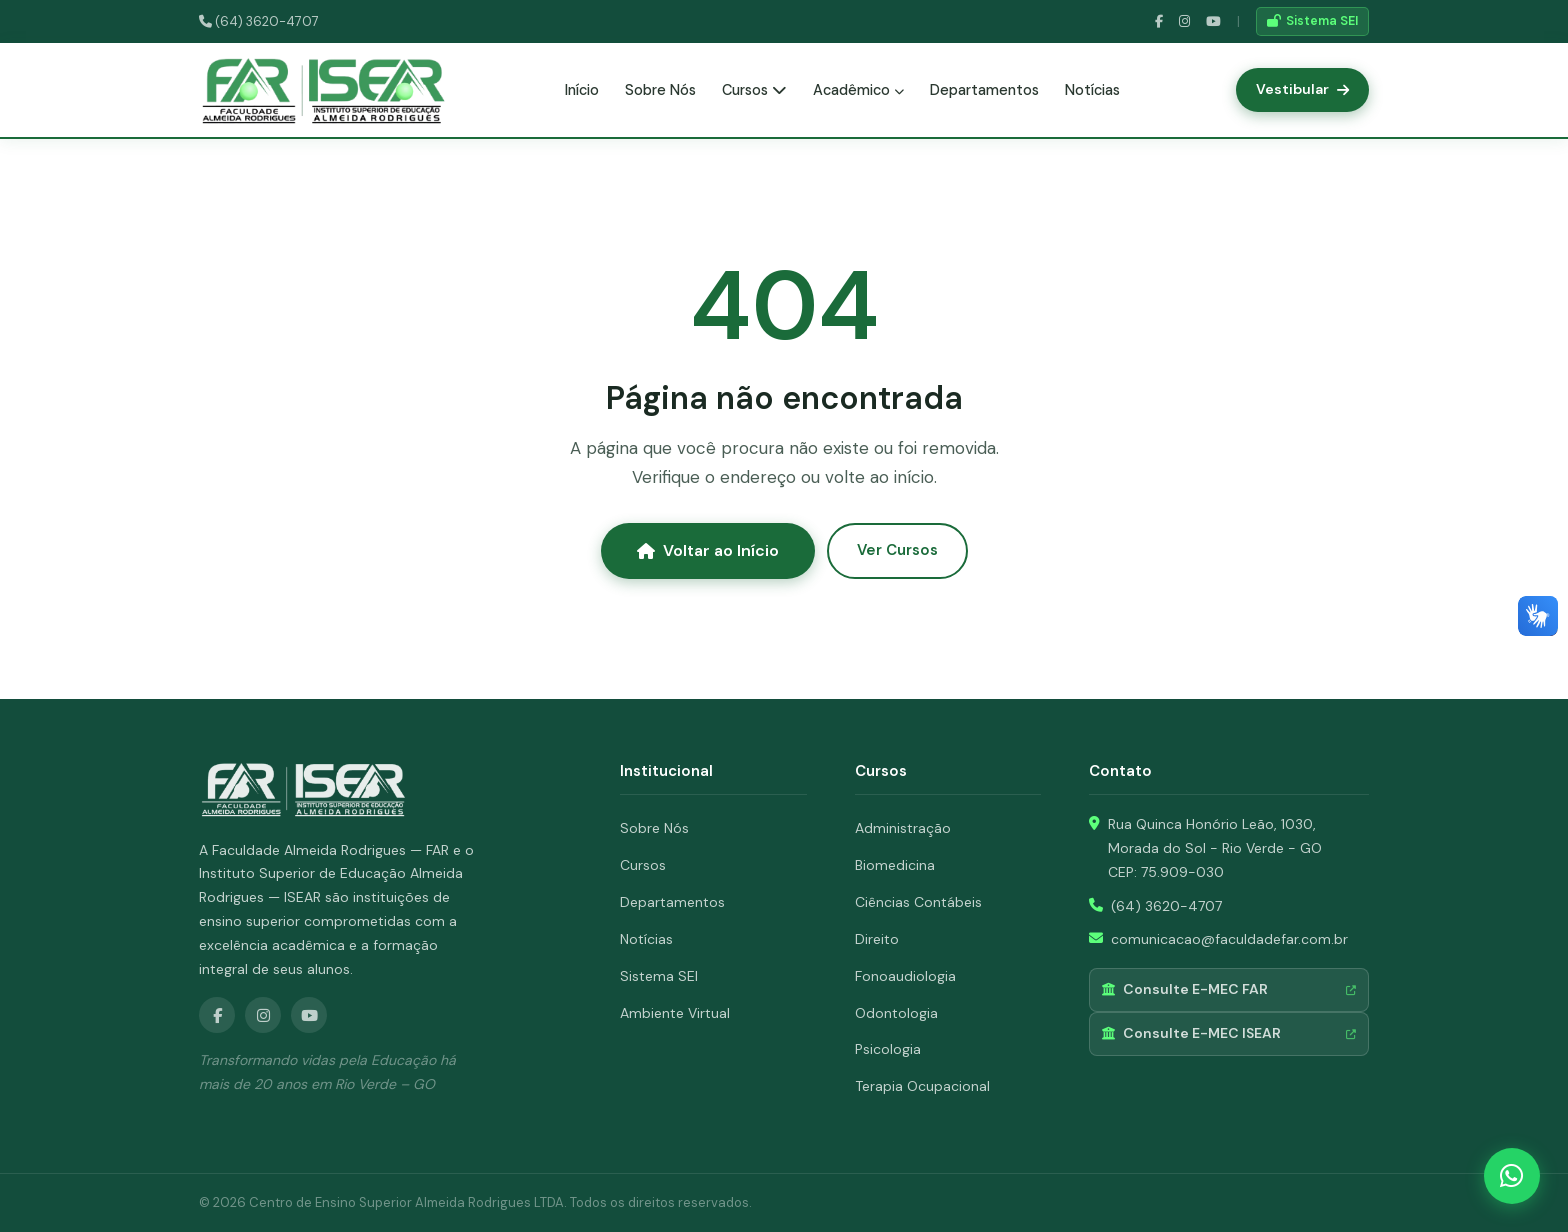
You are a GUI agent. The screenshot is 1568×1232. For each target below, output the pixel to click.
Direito (877, 939)
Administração (903, 828)
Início (582, 90)
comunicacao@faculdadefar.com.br (1229, 939)
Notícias (1092, 90)
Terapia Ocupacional (922, 1086)
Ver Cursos (897, 550)
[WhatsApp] (1512, 1176)
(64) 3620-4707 (259, 21)
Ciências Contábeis (918, 902)
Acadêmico (858, 90)
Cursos (754, 90)
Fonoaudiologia (905, 976)
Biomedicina (895, 865)
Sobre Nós (660, 90)
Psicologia (888, 1049)
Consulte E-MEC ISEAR (1229, 1033)
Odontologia (896, 1013)
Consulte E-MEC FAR (1229, 989)
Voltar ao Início (708, 550)
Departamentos (984, 90)
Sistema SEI (1312, 21)
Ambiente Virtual (675, 1013)
